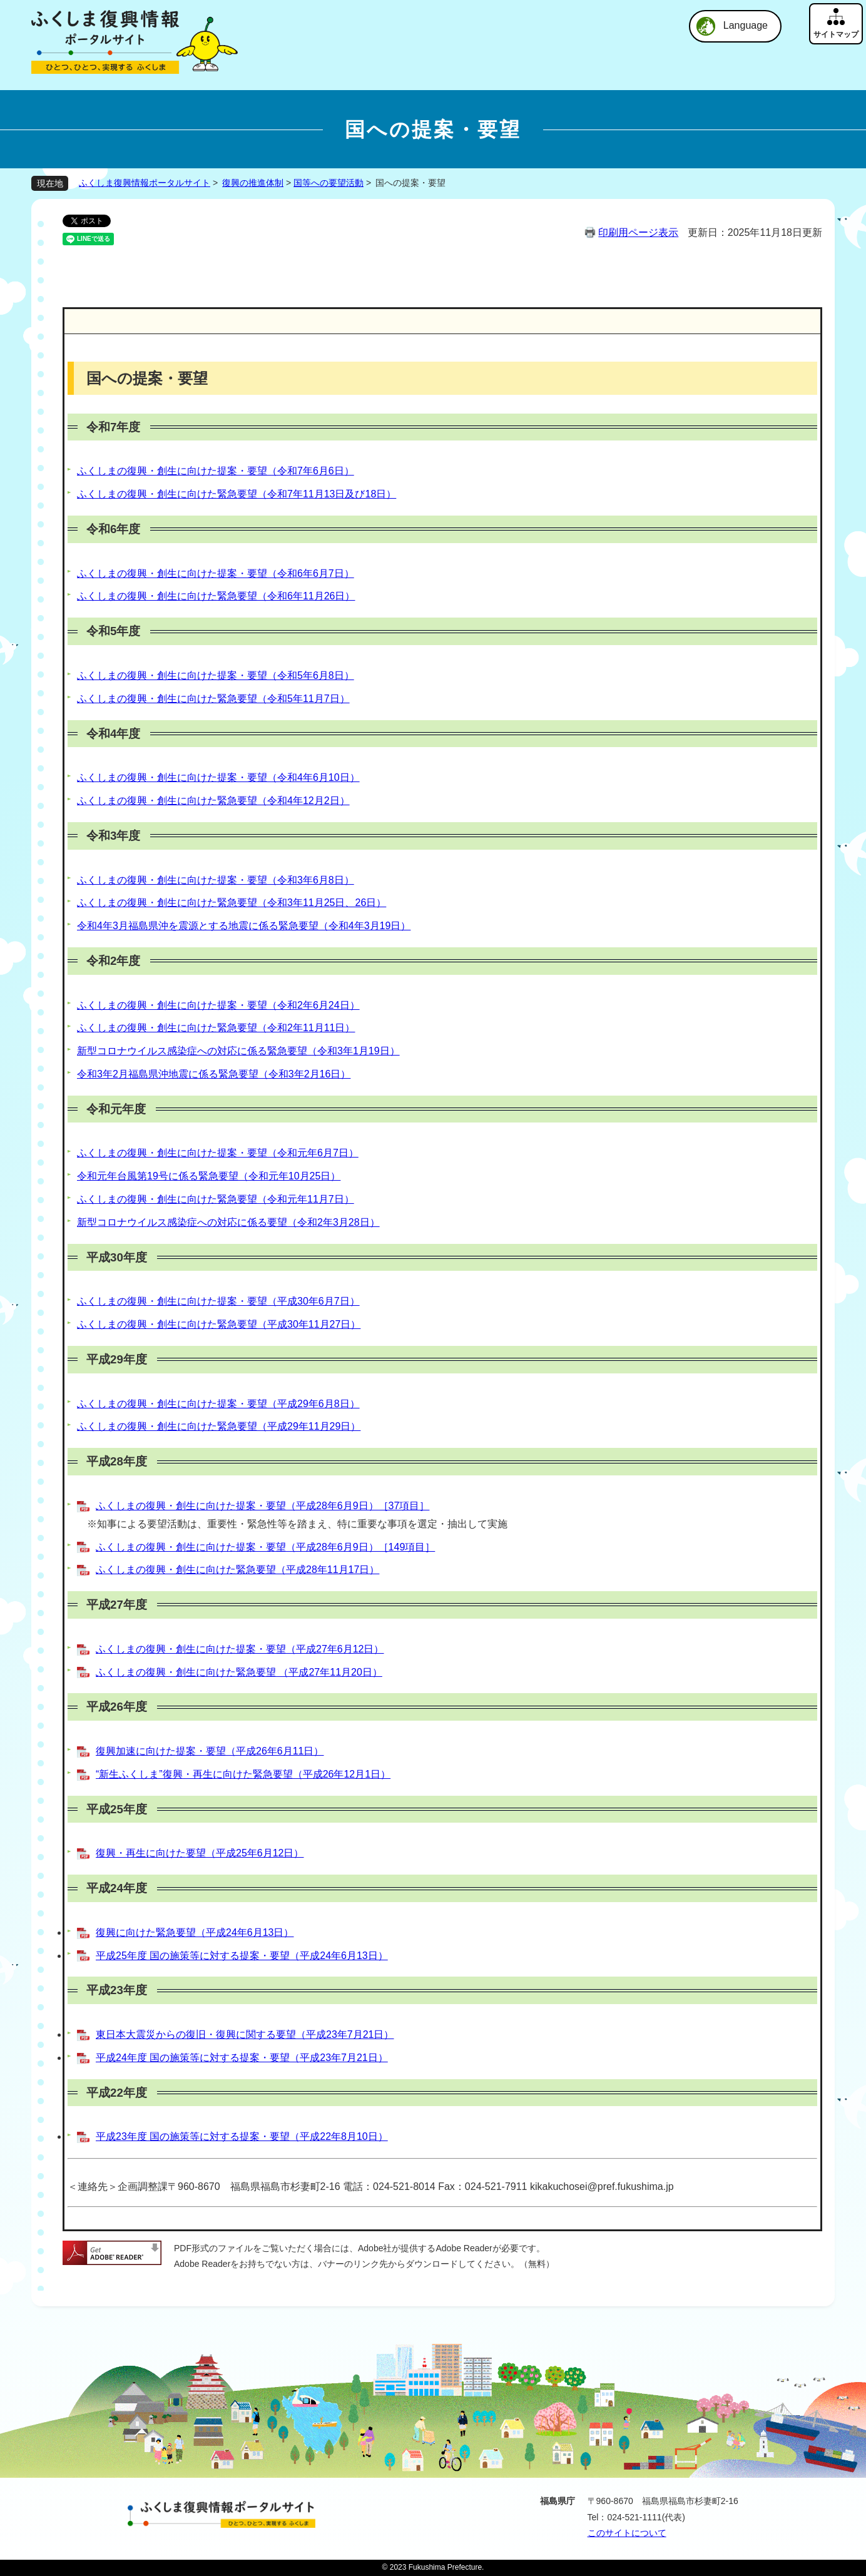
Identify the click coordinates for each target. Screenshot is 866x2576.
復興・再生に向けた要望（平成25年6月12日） (200, 1853)
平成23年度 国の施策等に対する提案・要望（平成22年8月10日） (242, 2136)
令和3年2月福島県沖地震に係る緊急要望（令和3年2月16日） (213, 1074)
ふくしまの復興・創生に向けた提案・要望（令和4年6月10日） (218, 777)
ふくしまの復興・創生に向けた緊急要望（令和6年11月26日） (216, 596)
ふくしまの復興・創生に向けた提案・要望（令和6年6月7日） (215, 573)
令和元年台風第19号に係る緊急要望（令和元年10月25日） (208, 1176)
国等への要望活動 (328, 183)
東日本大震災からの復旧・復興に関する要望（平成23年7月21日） (245, 2034)
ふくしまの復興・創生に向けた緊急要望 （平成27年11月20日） (239, 1672)
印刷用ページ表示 (638, 232)
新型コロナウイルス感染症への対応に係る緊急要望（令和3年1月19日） (238, 1051)
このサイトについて (627, 2533)
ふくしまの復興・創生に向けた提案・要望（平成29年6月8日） (218, 1403)
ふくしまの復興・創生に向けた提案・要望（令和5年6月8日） (215, 675)
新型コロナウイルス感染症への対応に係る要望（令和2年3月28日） (228, 1222)
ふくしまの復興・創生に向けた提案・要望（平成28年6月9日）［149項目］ (265, 1547)
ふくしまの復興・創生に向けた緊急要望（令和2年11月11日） (216, 1027)
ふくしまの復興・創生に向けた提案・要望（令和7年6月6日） (215, 471)
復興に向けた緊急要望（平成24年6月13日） (195, 1932)
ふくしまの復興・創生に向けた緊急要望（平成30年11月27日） (218, 1324)
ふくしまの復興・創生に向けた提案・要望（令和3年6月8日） (215, 880)
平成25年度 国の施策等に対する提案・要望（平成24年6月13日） (242, 1955)
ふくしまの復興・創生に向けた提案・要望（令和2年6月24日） (218, 1005)
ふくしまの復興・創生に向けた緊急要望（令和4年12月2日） (213, 800)
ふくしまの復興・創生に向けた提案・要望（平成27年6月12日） (240, 1649)
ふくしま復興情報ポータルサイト (144, 183)
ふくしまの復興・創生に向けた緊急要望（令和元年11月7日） (215, 1199)
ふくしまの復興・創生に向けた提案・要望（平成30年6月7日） (218, 1301)
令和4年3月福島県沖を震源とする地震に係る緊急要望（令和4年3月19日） (243, 925)
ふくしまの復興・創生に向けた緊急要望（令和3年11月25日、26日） (231, 902)
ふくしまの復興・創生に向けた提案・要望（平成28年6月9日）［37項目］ (262, 1505)
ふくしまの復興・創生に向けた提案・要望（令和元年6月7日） (218, 1153)
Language (745, 25)
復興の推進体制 (252, 183)
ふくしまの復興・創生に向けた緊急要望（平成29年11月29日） (218, 1426)
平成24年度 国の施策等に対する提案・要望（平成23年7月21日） (242, 2057)
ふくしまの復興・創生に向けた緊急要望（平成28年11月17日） (237, 1569)
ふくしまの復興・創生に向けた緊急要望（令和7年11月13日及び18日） (236, 494)
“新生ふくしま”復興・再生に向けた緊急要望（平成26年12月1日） (243, 1774)
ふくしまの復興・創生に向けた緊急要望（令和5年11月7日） (213, 698)
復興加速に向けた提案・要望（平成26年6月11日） (210, 1751)
